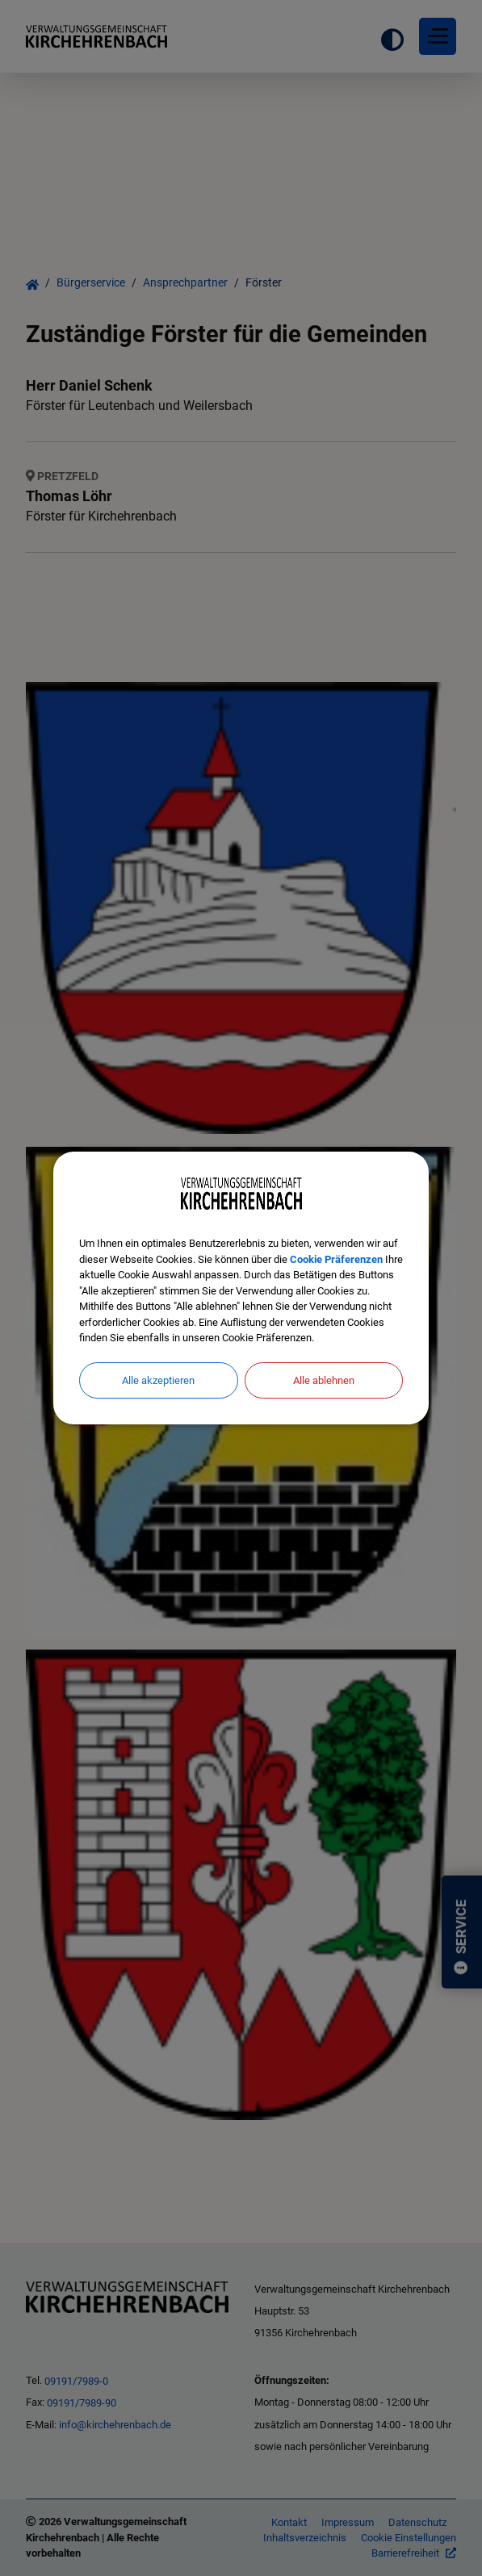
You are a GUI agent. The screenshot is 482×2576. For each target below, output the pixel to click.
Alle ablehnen (323, 1380)
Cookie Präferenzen (336, 1259)
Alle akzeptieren (158, 1380)
